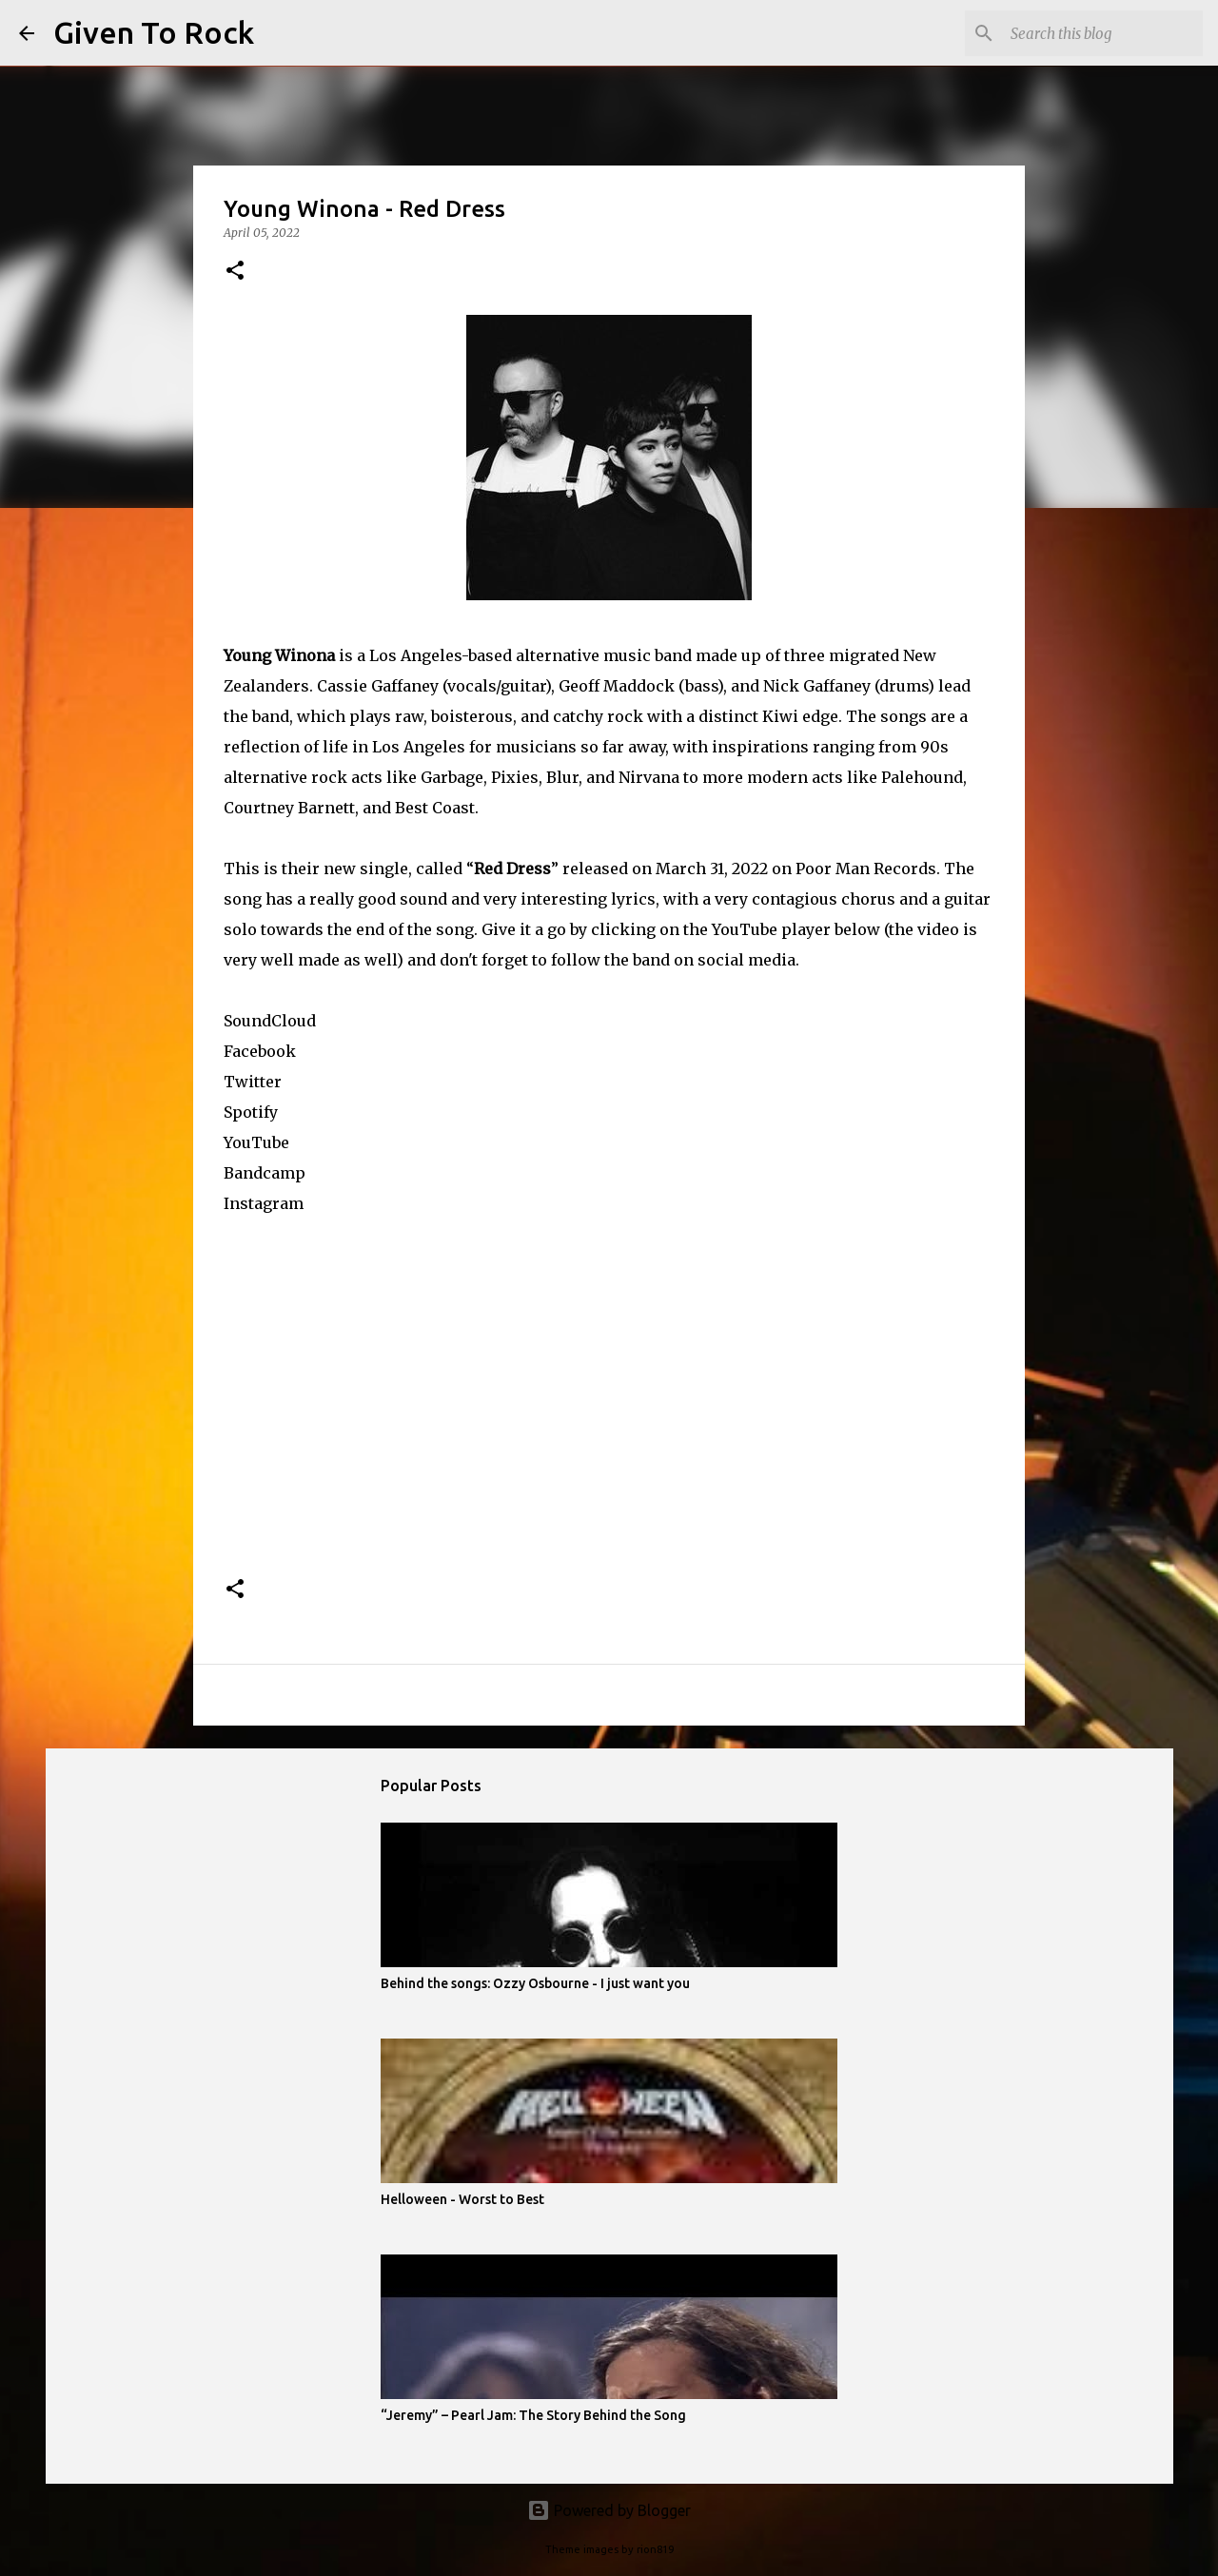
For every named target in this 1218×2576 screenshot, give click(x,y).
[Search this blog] (1103, 33)
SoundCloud (270, 1020)
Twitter (253, 1081)
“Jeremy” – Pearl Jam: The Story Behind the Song (533, 2415)
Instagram (264, 1203)
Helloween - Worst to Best (462, 2199)
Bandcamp (264, 1172)
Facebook (260, 1051)
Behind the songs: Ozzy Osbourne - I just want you (535, 1983)
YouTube (256, 1142)
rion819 (655, 2549)
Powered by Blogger (609, 2510)
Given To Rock (153, 32)
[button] (235, 271)
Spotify (251, 1112)
